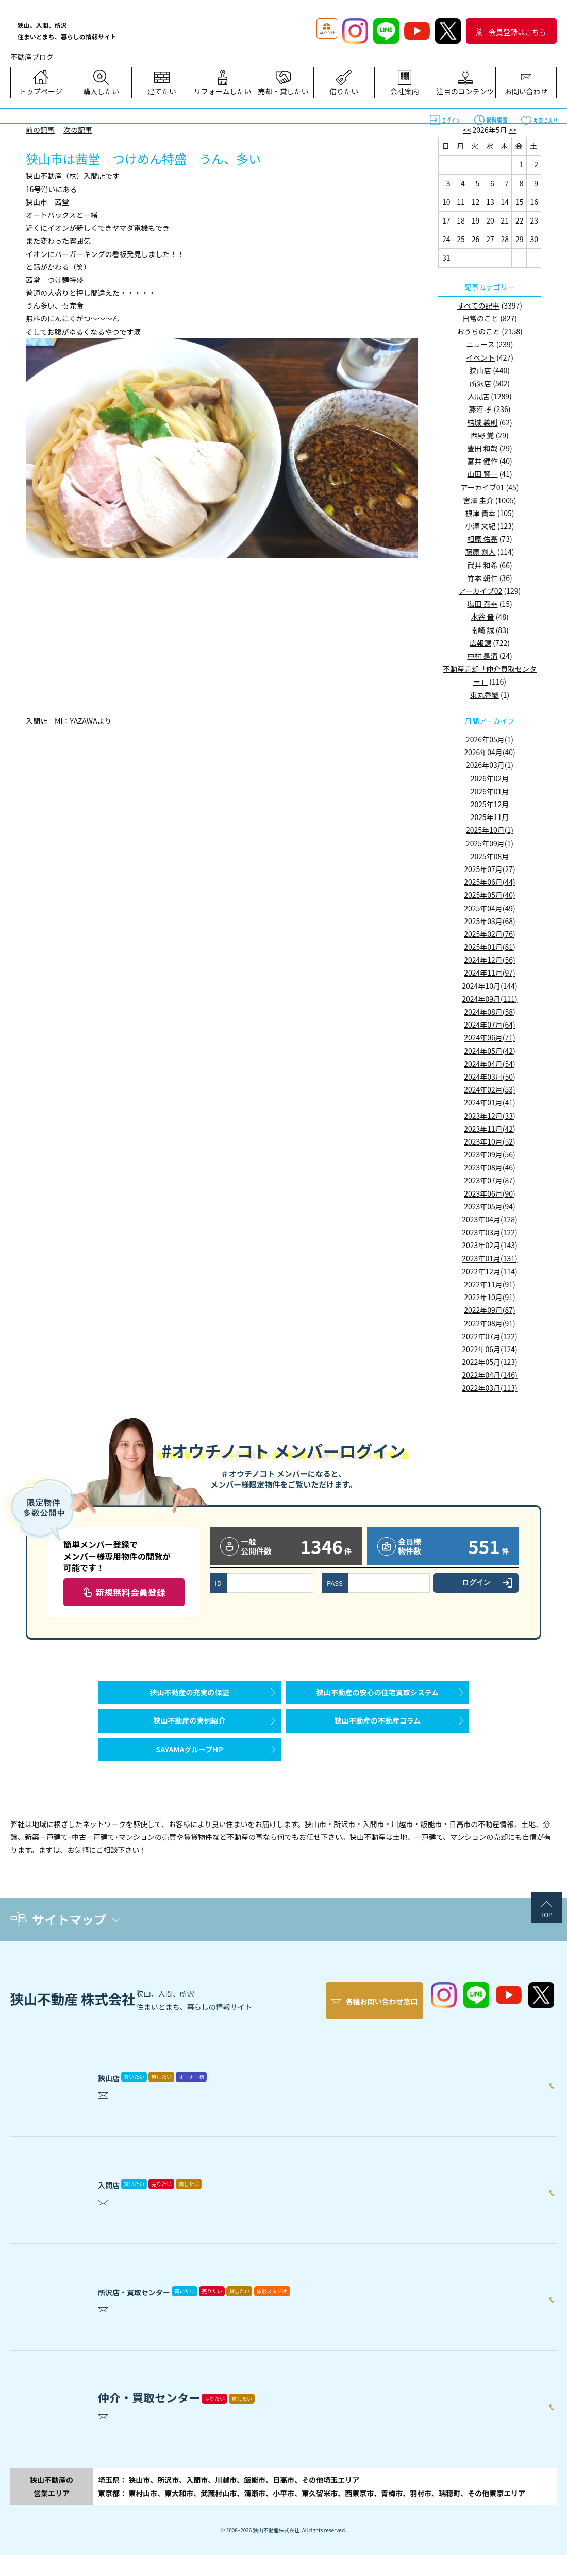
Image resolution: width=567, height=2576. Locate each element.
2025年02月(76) (489, 934)
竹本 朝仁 (482, 578)
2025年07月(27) (489, 869)
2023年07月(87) (489, 1180)
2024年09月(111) (489, 999)
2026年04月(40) (489, 752)
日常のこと (480, 318)
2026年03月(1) (489, 765)
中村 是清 (482, 656)
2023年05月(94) (489, 1206)
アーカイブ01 (483, 487)
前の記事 (40, 130)
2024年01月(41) (489, 1102)
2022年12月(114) (489, 1271)
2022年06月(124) (489, 1349)
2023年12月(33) (489, 1116)
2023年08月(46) (489, 1167)
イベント (480, 357)
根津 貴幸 (480, 513)
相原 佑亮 (482, 539)
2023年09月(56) (489, 1154)
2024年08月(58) (489, 1011)
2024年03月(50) (489, 1076)
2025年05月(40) (489, 895)
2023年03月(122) (489, 1232)
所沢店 (480, 383)
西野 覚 (482, 435)
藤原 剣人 (480, 552)
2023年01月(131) (489, 1258)
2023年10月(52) (489, 1141)
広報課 (480, 643)
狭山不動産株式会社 (276, 2550)
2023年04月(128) (489, 1219)
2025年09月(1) (489, 843)
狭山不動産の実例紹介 (190, 1736)
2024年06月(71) (489, 1037)
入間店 (478, 396)
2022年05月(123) (489, 1362)
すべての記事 (478, 305)
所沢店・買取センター (154, 2309)
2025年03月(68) (489, 921)
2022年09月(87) (489, 1310)
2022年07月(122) (489, 1336)
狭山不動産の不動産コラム (378, 1736)
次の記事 (77, 130)
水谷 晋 (482, 616)
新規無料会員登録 (130, 1591)
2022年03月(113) (489, 1388)
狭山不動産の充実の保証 (189, 1697)
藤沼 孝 (480, 409)
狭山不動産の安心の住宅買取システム (377, 1697)
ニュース (480, 344)
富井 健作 (482, 461)
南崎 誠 (482, 630)
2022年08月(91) (489, 1323)
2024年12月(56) (489, 959)
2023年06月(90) (489, 1193)
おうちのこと (478, 331)
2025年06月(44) (489, 882)
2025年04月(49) (489, 908)
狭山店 (480, 370)
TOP (546, 1945)
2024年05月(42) (489, 1051)
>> (513, 130)
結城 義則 (482, 422)
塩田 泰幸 (482, 604)
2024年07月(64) (489, 1024)
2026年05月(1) (489, 739)
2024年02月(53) (489, 1089)
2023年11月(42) (489, 1128)
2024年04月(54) (489, 1064)
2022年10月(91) (489, 1297)
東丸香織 (484, 695)
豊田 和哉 (482, 448)
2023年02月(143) (489, 1245)
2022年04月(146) (489, 1375)
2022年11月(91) (489, 1284)
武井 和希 (482, 565)
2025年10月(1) (489, 830)
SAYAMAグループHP (189, 1775)
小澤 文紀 (480, 526)
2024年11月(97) (489, 972)
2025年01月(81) (489, 947)
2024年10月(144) (489, 986)
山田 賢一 (482, 474)
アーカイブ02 (481, 591)
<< (467, 130)
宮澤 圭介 (478, 500)
